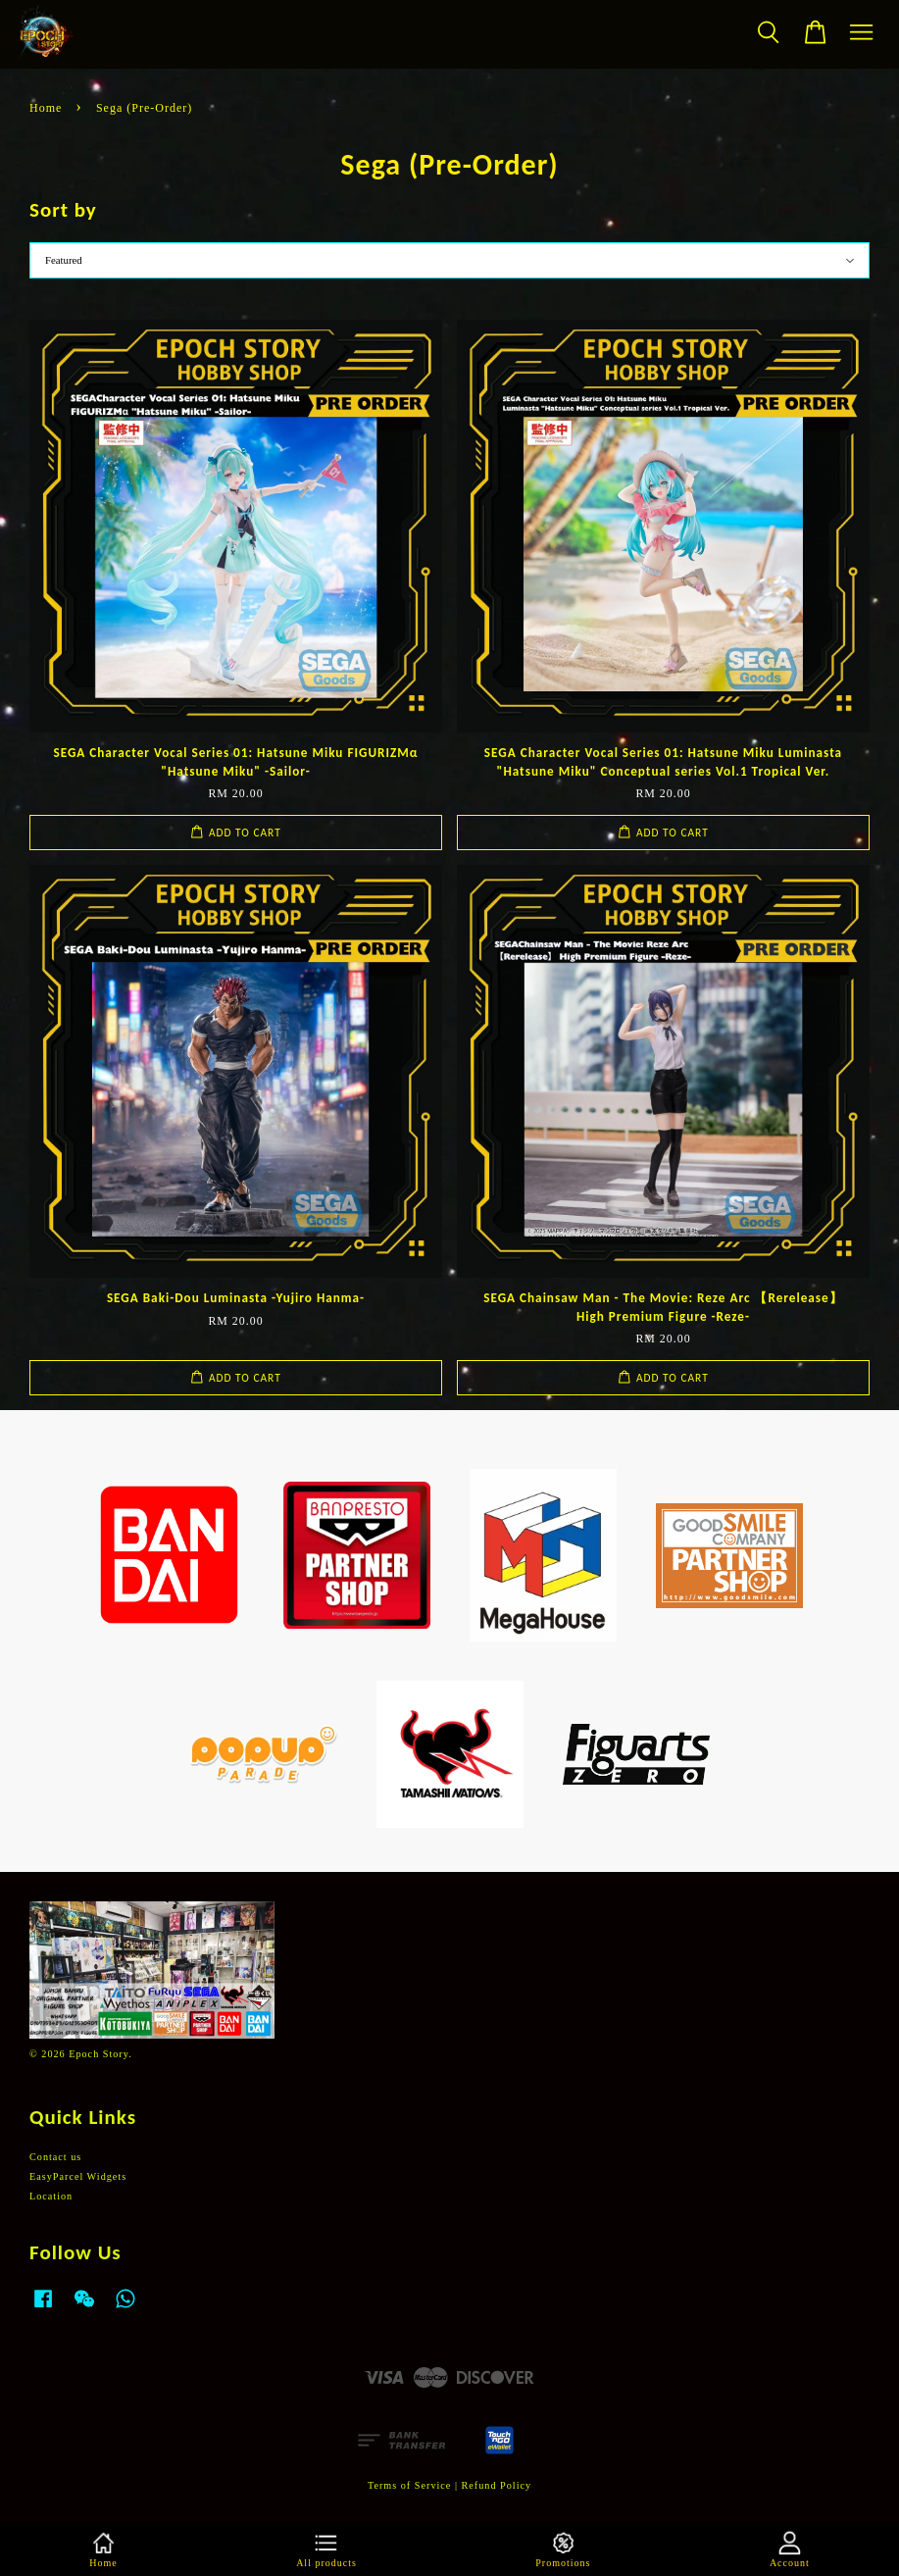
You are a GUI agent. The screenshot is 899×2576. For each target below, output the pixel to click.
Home (45, 108)
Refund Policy (497, 2485)
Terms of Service (409, 2485)
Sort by (63, 210)
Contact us (55, 2156)
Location (51, 2196)
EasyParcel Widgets (77, 2176)
